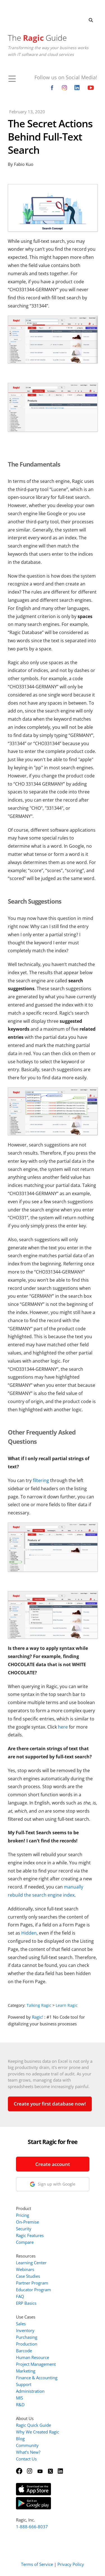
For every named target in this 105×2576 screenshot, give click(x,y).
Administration (30, 2391)
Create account (52, 2164)
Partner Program (32, 2283)
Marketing (25, 2371)
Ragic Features (30, 2235)
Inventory (25, 2330)
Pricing (22, 2215)
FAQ (20, 2296)
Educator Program (33, 2289)
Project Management (36, 2364)
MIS (19, 2398)
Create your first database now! (50, 2103)
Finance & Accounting (36, 2377)
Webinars (25, 2269)
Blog (20, 2438)
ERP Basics (26, 2303)
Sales (21, 2323)
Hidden (29, 1933)
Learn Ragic (67, 2005)
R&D (20, 2404)
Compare (25, 2242)
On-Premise (27, 2222)
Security (23, 2228)
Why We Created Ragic (37, 2432)
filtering (41, 1480)
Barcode (24, 2350)
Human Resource (32, 2357)
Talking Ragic (39, 2005)
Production (26, 2344)
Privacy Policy (70, 2564)
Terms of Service (37, 2564)
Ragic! (37, 2017)
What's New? (28, 2452)
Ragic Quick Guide (33, 2425)
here (63, 1727)
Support (23, 2384)
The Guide (37, 37)
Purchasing (26, 2337)
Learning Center (31, 2262)
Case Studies (28, 2276)
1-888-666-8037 (32, 2526)
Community (27, 2445)
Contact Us (26, 2459)
